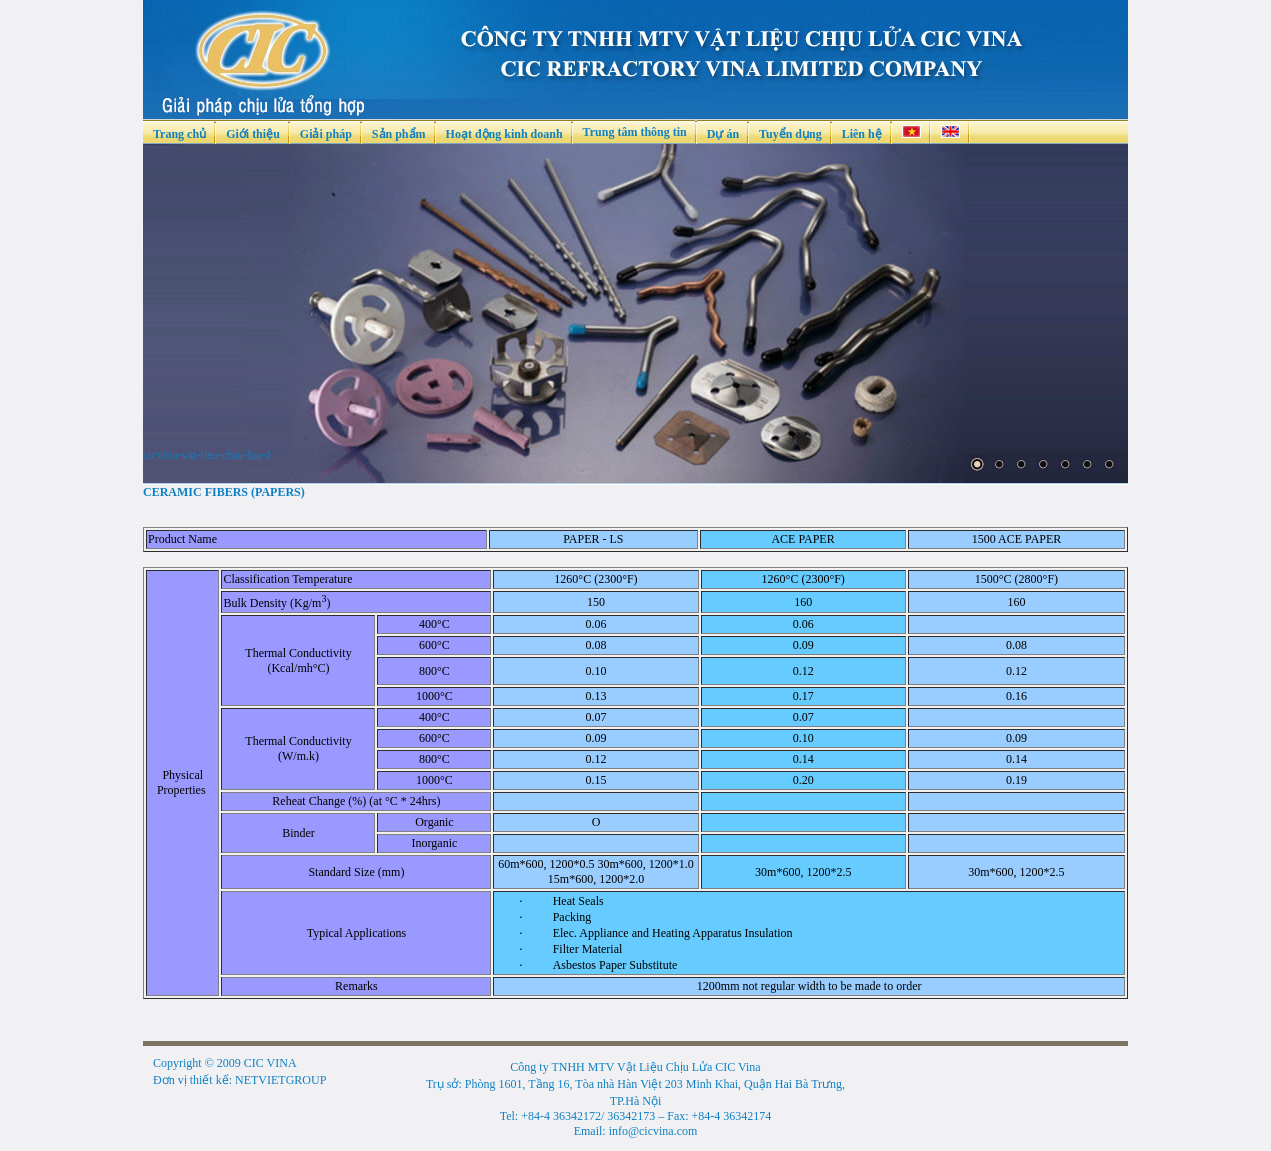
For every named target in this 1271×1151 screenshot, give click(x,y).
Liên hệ (862, 134)
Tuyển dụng (790, 134)
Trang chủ (179, 134)
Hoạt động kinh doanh (504, 134)
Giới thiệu (253, 134)
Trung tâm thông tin (635, 132)
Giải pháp (326, 134)
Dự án (723, 134)
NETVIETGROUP (280, 1080)
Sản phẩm (399, 134)
